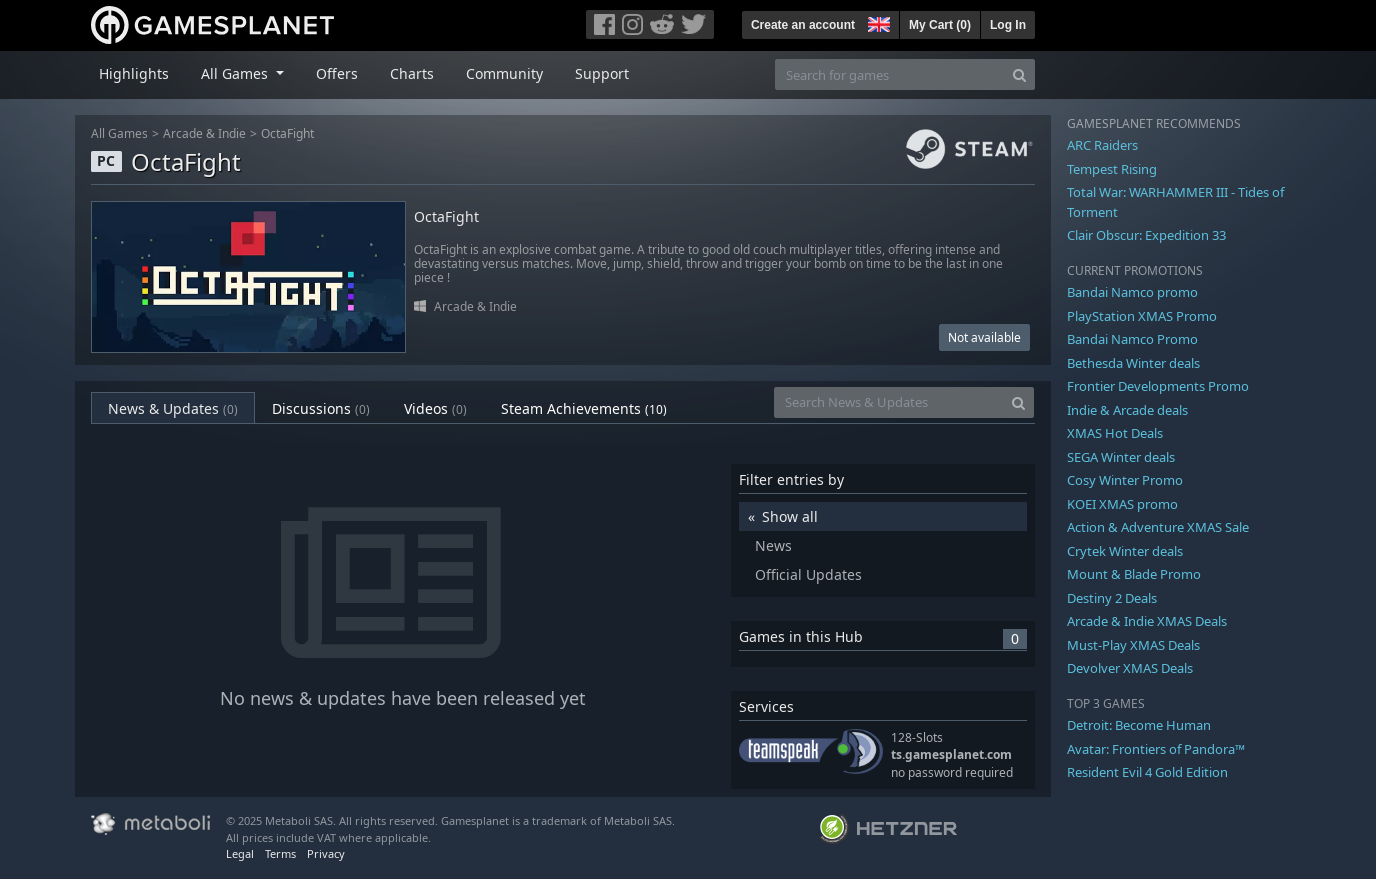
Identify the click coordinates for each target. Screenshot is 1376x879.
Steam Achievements (584, 408)
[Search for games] (890, 74)
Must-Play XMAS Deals (1133, 645)
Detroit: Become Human (1139, 725)
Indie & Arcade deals (1127, 410)
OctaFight (287, 133)
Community (504, 73)
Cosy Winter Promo (1125, 480)
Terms (280, 853)
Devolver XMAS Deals (1130, 668)
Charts (412, 73)
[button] (877, 22)
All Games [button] (236, 73)
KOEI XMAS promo (1122, 504)
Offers (337, 73)
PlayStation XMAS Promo (1142, 316)
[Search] (1019, 74)
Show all (790, 516)
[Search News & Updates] (889, 402)
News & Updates (173, 408)
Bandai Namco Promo (1132, 339)
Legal (240, 853)
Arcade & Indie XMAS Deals (1147, 621)
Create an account (803, 25)
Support (602, 73)
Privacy (326, 853)
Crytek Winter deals (1125, 551)
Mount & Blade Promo (1134, 574)
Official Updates (808, 574)
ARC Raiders (1102, 145)
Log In (1008, 25)
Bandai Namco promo (1132, 292)
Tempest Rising (1112, 169)
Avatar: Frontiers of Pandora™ (1156, 749)
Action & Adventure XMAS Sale (1158, 527)
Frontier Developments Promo (1158, 386)
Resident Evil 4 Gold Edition (1147, 772)
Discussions (321, 408)
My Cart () (940, 25)
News (773, 545)
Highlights (134, 73)
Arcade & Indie (204, 133)
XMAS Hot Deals (1115, 433)
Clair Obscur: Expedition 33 (1146, 235)
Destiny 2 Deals (1112, 598)
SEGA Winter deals (1121, 457)
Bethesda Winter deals (1133, 363)
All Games (119, 133)
